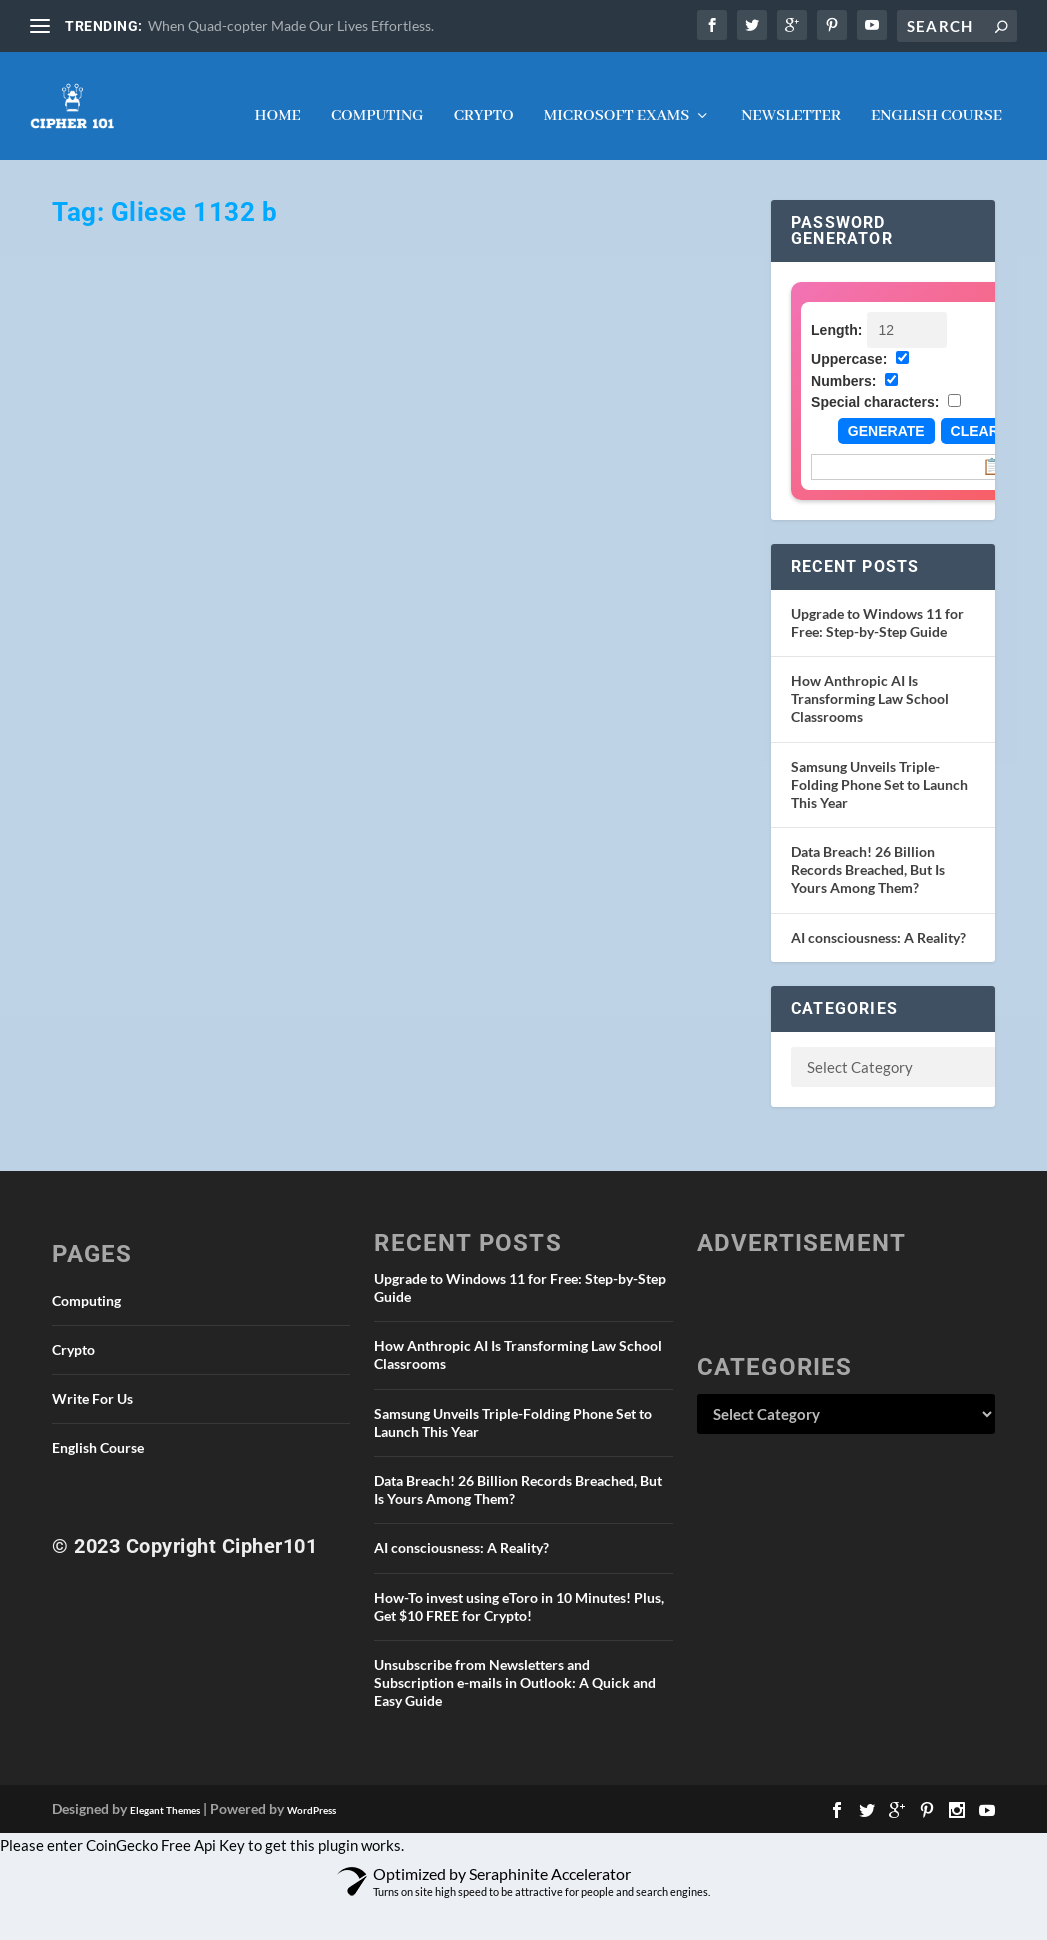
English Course (936, 99)
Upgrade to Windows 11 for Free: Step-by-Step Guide (877, 604)
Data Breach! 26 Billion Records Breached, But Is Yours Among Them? (868, 851)
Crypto (484, 99)
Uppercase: (849, 341)
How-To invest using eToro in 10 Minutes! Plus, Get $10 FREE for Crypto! (519, 1587)
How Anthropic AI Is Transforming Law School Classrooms (870, 680)
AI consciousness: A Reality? (878, 919)
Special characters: (875, 384)
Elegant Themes (165, 1792)
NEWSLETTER (791, 99)
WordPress (311, 1792)
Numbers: (843, 363)
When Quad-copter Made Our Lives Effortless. (291, 25)
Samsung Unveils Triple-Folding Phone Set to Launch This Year (879, 765)
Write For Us (92, 1380)
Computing (377, 99)
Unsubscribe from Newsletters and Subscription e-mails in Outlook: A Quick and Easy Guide (515, 1664)
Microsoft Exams (616, 99)
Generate (886, 413)
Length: (836, 312)
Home (277, 99)
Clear (975, 413)
